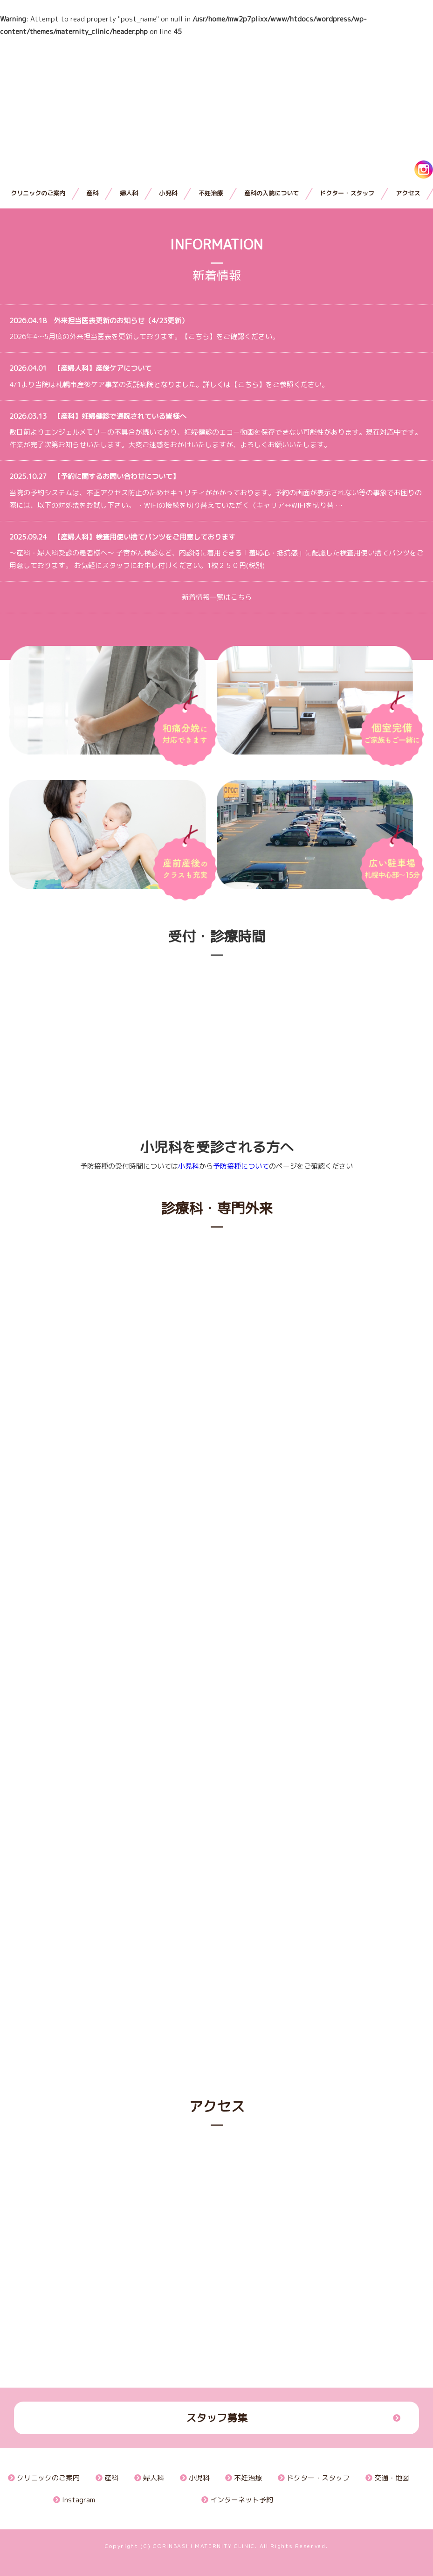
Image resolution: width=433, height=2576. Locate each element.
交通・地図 (387, 2478)
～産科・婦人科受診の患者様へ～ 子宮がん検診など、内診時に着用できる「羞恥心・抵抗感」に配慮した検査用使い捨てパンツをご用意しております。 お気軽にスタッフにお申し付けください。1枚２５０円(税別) (216, 551)
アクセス (408, 193)
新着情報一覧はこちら (217, 597)
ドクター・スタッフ (347, 193)
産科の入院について (271, 193)
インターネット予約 (237, 2500)
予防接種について (241, 1166)
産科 (92, 193)
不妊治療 (211, 193)
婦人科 (129, 193)
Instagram (74, 2500)
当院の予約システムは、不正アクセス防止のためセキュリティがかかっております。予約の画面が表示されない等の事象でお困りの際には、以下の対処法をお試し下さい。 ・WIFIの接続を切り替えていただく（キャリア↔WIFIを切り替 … (216, 490)
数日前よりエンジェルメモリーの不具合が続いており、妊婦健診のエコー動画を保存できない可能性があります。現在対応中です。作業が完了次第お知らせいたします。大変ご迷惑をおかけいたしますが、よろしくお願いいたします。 (216, 430)
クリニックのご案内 (38, 193)
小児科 (168, 193)
